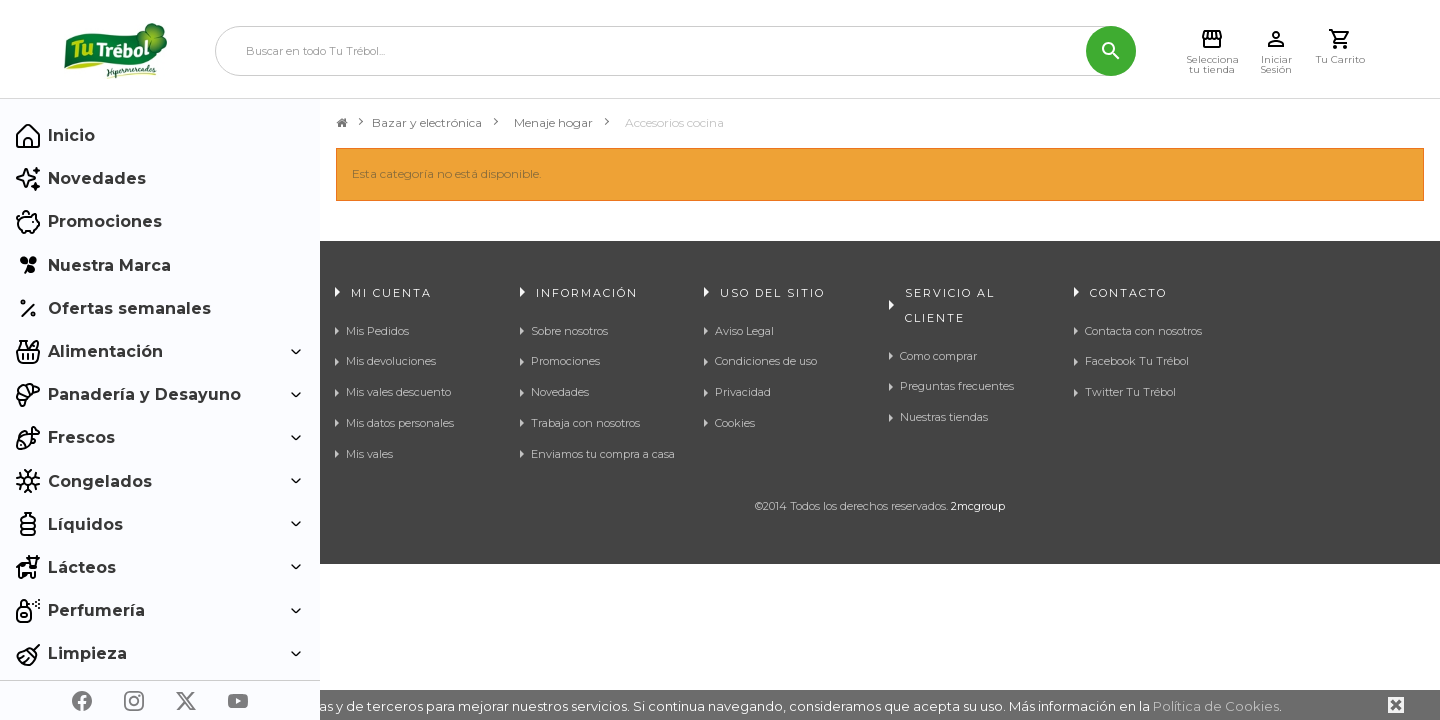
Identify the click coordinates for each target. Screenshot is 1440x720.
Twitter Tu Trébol (1130, 392)
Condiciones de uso (766, 361)
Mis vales (369, 454)
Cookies (735, 423)
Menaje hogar (553, 122)
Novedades (560, 392)
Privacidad (743, 392)
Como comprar (938, 356)
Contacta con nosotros (1143, 331)
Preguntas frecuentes (957, 386)
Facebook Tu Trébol (1137, 361)
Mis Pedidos (377, 331)
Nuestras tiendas (944, 417)
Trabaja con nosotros (585, 423)
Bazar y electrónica (427, 122)
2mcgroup (978, 576)
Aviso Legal (744, 331)
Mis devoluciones (391, 361)
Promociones (565, 361)
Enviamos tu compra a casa (603, 454)
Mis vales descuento (398, 392)
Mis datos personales (400, 423)
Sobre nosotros (569, 331)
